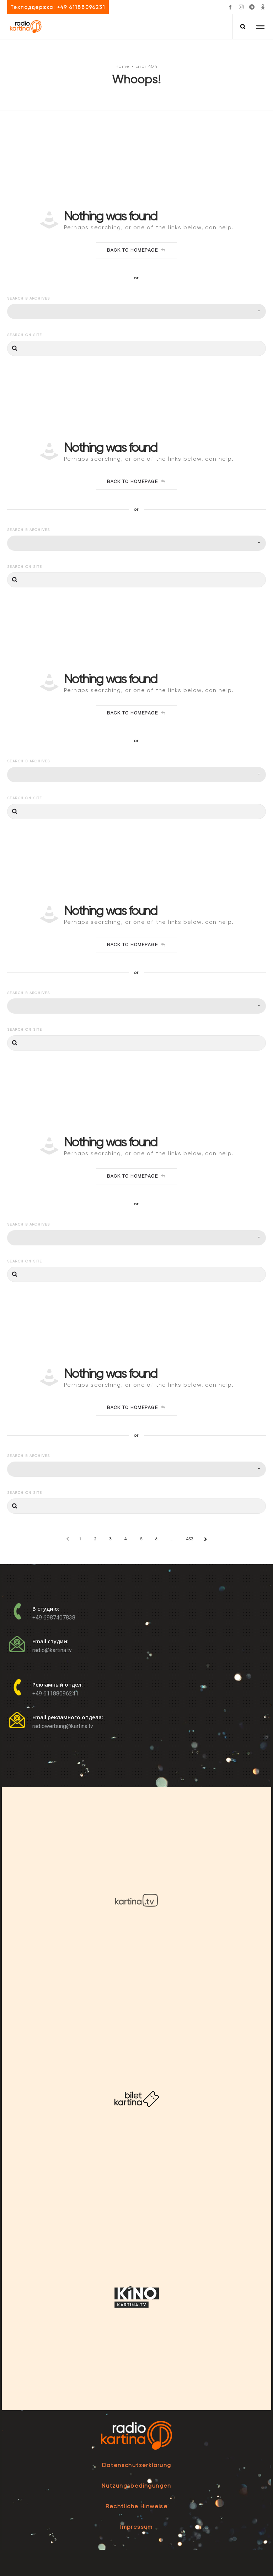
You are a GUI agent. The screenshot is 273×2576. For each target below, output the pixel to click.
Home (123, 66)
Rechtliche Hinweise (137, 2506)
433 (189, 1539)
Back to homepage (136, 250)
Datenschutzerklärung (136, 2465)
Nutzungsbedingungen (136, 2485)
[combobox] (136, 311)
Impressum (136, 2526)
